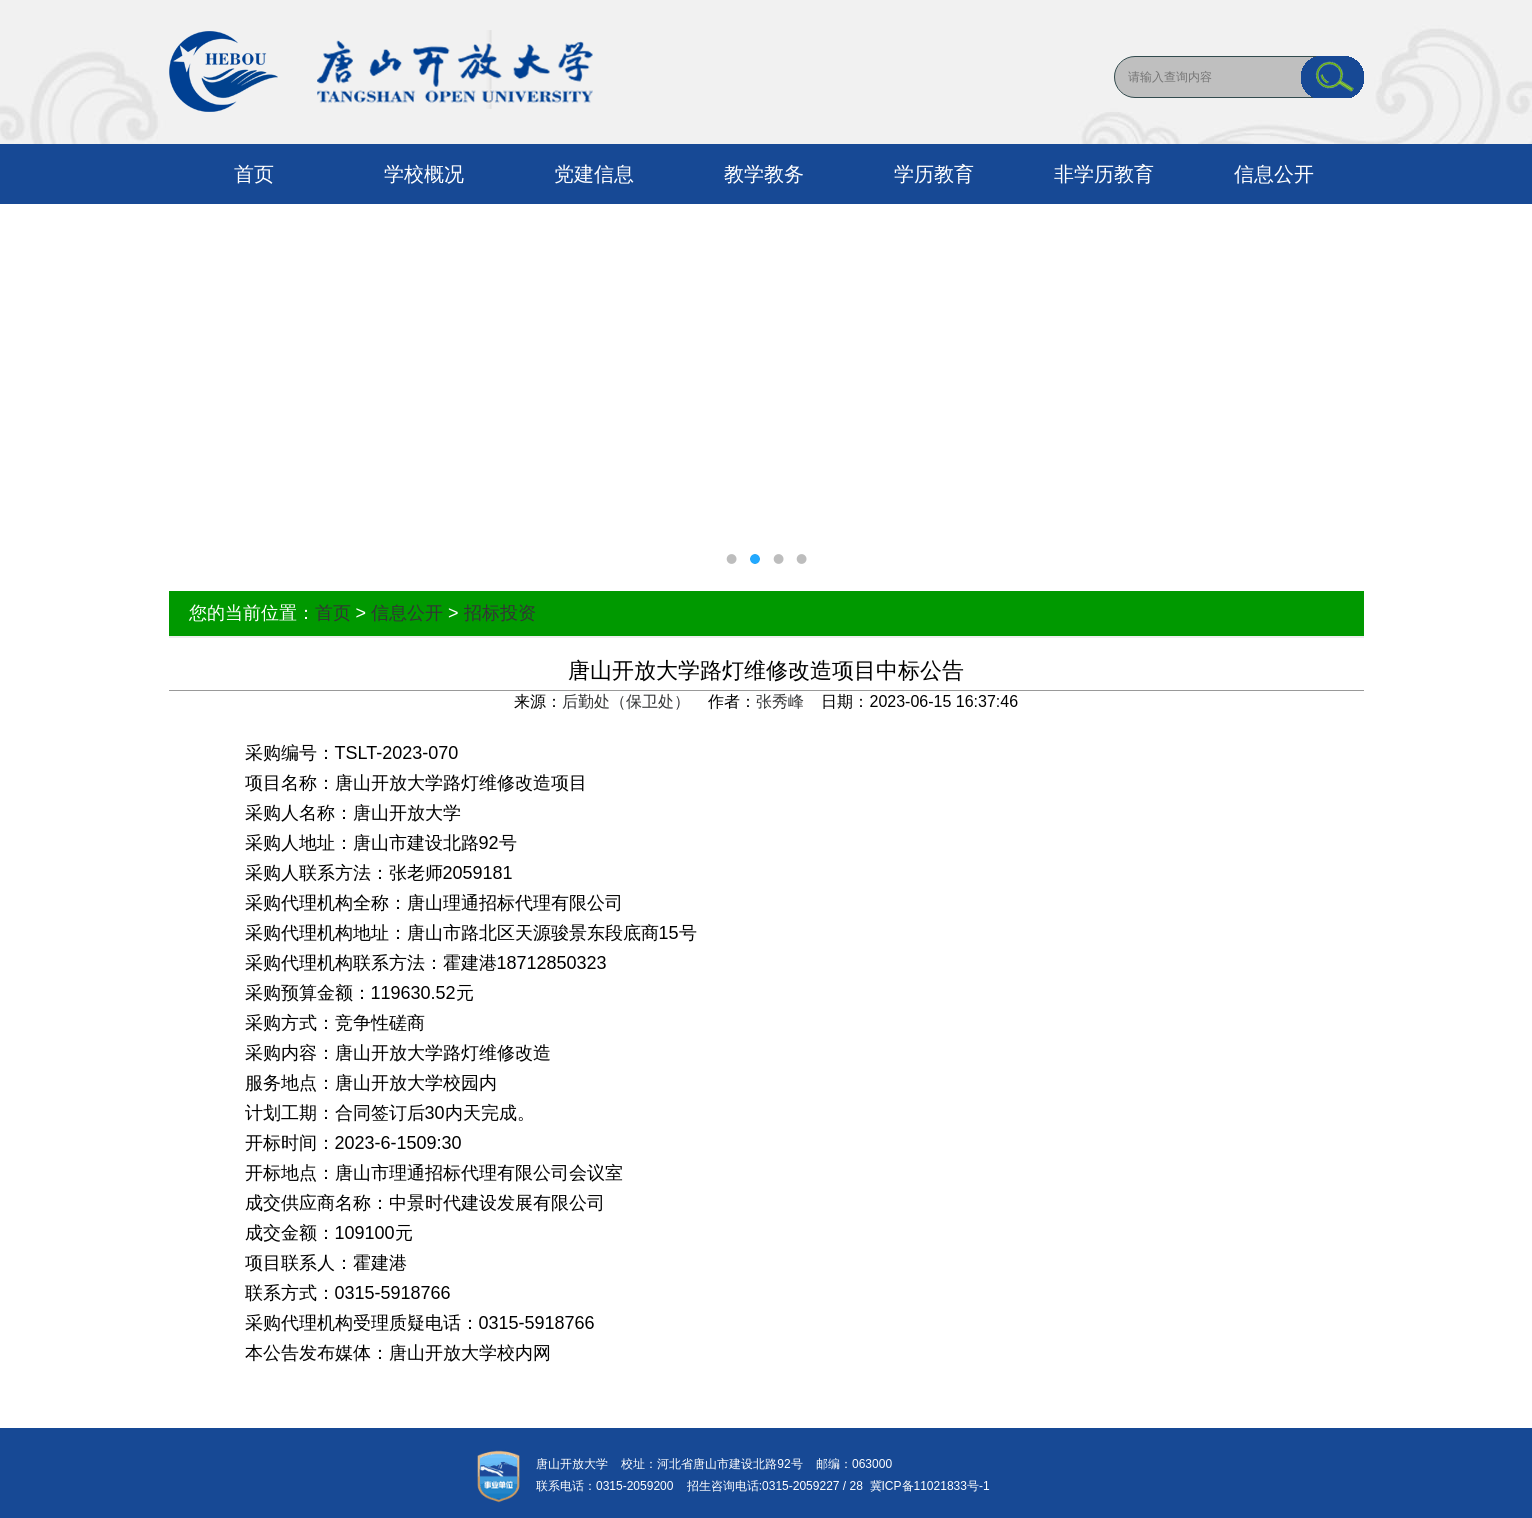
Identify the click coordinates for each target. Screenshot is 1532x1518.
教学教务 (764, 174)
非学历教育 (1104, 174)
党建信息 (594, 174)
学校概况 (424, 174)
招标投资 (500, 613)
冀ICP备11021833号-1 (926, 1486)
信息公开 (1274, 174)
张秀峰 (780, 701)
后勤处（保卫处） (626, 701)
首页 (254, 174)
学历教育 (934, 174)
